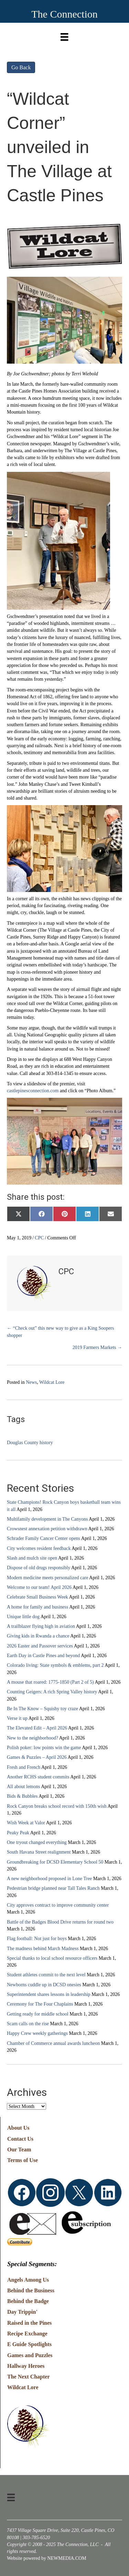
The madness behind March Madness (42, 1948)
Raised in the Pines (29, 2323)
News (31, 1382)
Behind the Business (30, 2290)
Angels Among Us (28, 2280)
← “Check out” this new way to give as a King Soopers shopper (60, 1332)
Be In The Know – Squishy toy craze (42, 1708)
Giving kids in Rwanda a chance (38, 1636)
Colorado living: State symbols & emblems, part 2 (55, 1665)
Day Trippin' (22, 2312)
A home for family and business (37, 1607)
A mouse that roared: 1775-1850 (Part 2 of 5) (50, 1682)
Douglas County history (30, 1442)
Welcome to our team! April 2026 (39, 1587)
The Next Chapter (28, 2377)
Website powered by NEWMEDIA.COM (46, 2558)
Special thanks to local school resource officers (52, 1958)
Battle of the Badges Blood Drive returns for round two (60, 1922)
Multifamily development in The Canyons (47, 1519)
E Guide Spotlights (29, 2344)
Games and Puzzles (30, 2355)
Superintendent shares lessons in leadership (48, 1994)
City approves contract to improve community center (58, 1905)
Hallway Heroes (26, 2366)
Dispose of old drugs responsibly (38, 1567)
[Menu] (64, 35)
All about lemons (23, 1786)
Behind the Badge (28, 2301)
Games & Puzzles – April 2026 (37, 1757)
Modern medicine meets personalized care (47, 1577)
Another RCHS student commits (38, 1776)
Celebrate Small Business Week (37, 1597)
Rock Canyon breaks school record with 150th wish (57, 1806)
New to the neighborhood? (32, 1738)
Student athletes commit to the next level (46, 1974)
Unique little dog (23, 1616)
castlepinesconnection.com (32, 1090)
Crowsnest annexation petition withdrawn (47, 1528)
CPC (39, 1237)
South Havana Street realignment (39, 1852)
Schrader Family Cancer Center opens (43, 1538)
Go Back (21, 67)
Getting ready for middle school (37, 2014)
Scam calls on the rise (28, 2023)
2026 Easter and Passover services (40, 1646)
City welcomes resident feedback (39, 1548)
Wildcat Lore (52, 1382)
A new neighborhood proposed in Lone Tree (49, 1878)
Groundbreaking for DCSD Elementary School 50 (55, 1862)
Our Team (19, 2149)
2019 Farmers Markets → (97, 1347)
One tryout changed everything (37, 1842)
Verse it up (17, 1718)
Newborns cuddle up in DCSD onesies (44, 1984)
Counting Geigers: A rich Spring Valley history (52, 1691)
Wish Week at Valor (26, 1822)
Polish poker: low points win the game (44, 1747)
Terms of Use (22, 2160)
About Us (18, 2128)
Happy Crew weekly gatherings (37, 2033)
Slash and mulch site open (32, 1558)
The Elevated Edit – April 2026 (37, 1728)
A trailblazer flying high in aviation (41, 1626)
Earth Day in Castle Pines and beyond (43, 1655)
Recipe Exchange (27, 2333)
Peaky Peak (18, 1832)
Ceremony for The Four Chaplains (40, 2004)
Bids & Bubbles (22, 1796)
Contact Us (20, 2139)
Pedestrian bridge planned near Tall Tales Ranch (53, 1888)
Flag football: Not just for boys (37, 1938)
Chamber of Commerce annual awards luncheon (53, 2043)
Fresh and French (23, 1767)
